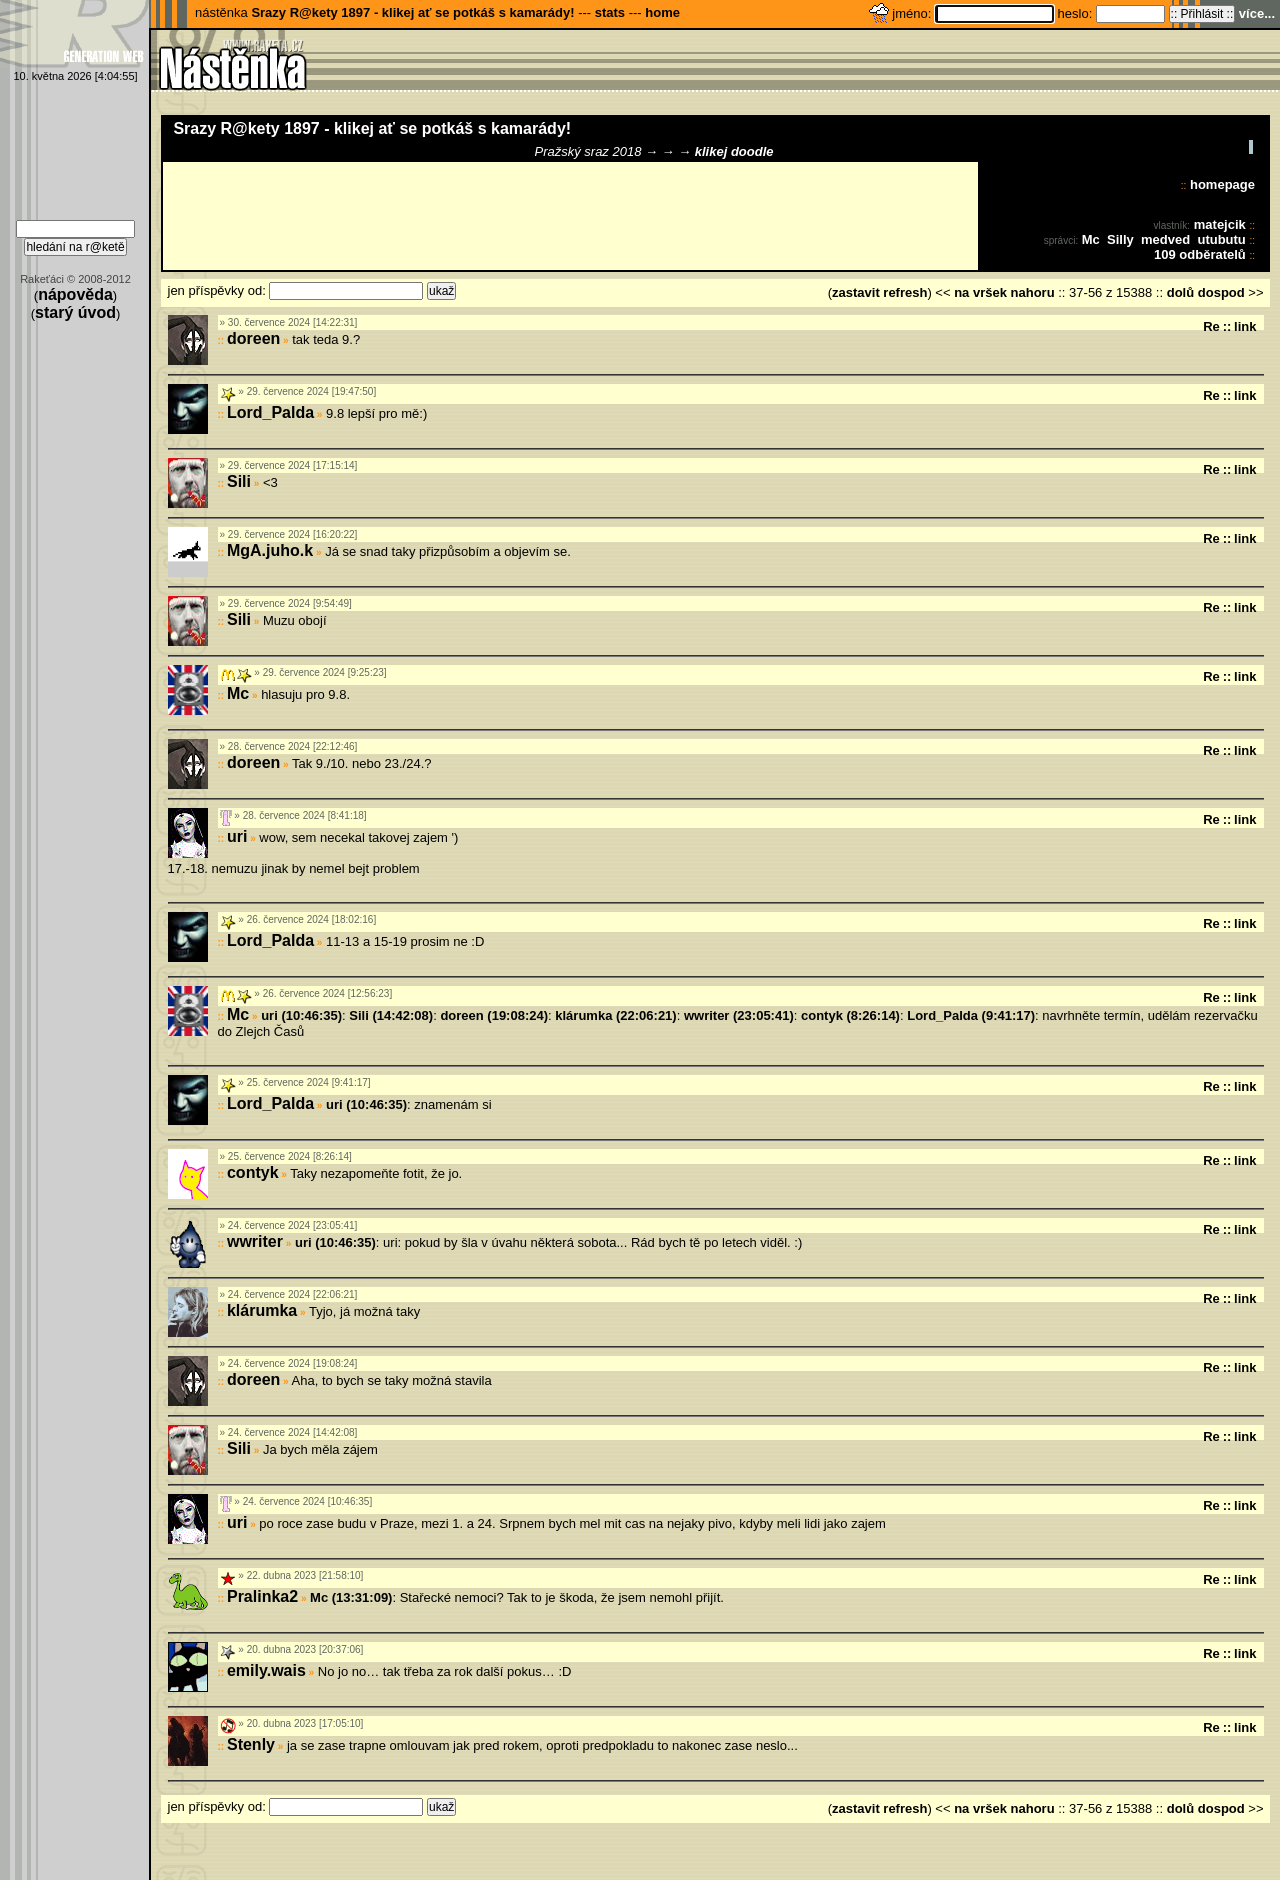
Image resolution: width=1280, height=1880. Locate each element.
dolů (1180, 292)
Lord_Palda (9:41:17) (971, 1015)
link (1245, 326)
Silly (1120, 239)
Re (1211, 326)
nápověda (75, 294)
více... (1257, 13)
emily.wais (266, 1670)
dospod (1221, 292)
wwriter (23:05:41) (739, 1015)
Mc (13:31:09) (351, 1597)
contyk (253, 1172)
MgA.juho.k (270, 550)
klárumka (262, 1310)
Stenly (251, 1744)
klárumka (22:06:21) (615, 1015)
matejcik (1220, 224)
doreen (253, 338)
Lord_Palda (270, 412)
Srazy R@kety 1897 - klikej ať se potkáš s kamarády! (412, 12)
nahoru (1033, 292)
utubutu (1221, 239)
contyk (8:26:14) (850, 1015)
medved (1165, 239)
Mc (1091, 239)
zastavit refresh (879, 292)
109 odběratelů (1200, 254)
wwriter (255, 1241)
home (662, 12)
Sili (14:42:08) (391, 1015)
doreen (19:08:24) (494, 1015)
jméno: (913, 13)
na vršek (980, 292)
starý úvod (75, 312)
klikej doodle (734, 151)
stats (610, 12)
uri (237, 836)
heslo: (1077, 13)
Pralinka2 (262, 1596)
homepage (1222, 184)
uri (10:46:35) (301, 1015)
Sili (239, 481)
